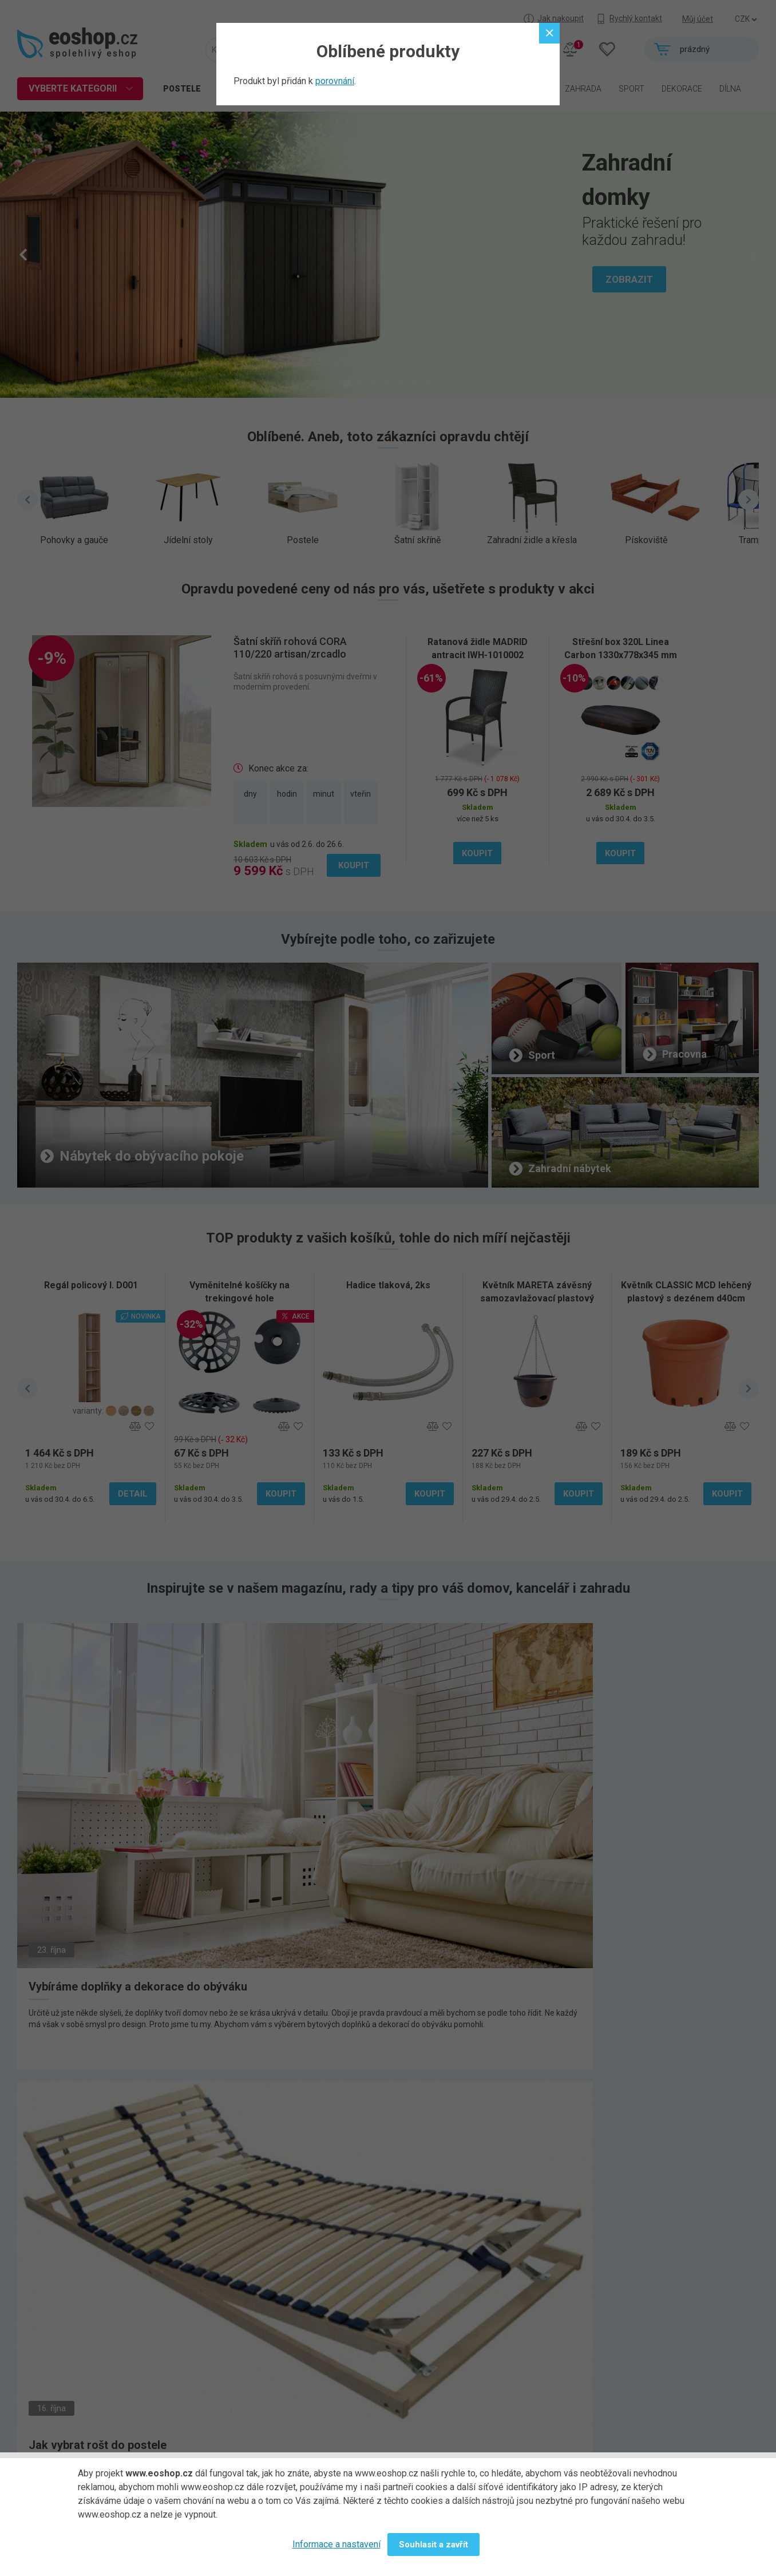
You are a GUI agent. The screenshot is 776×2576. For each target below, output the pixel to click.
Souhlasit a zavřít (433, 2544)
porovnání (334, 81)
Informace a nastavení (336, 2544)
